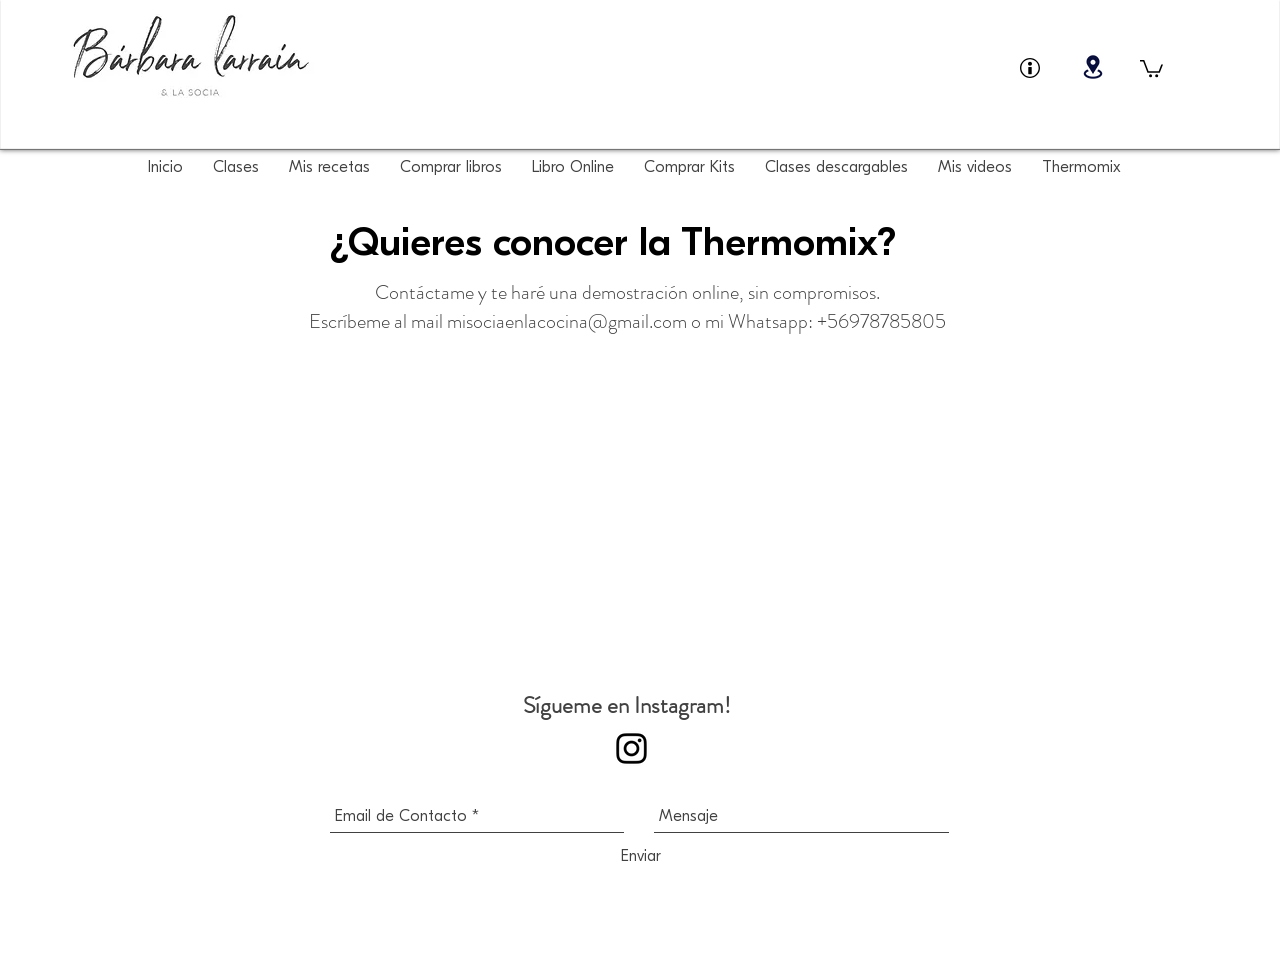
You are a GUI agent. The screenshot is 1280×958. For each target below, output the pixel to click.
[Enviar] (641, 856)
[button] (1151, 67)
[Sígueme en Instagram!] (631, 748)
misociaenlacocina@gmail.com (567, 321)
